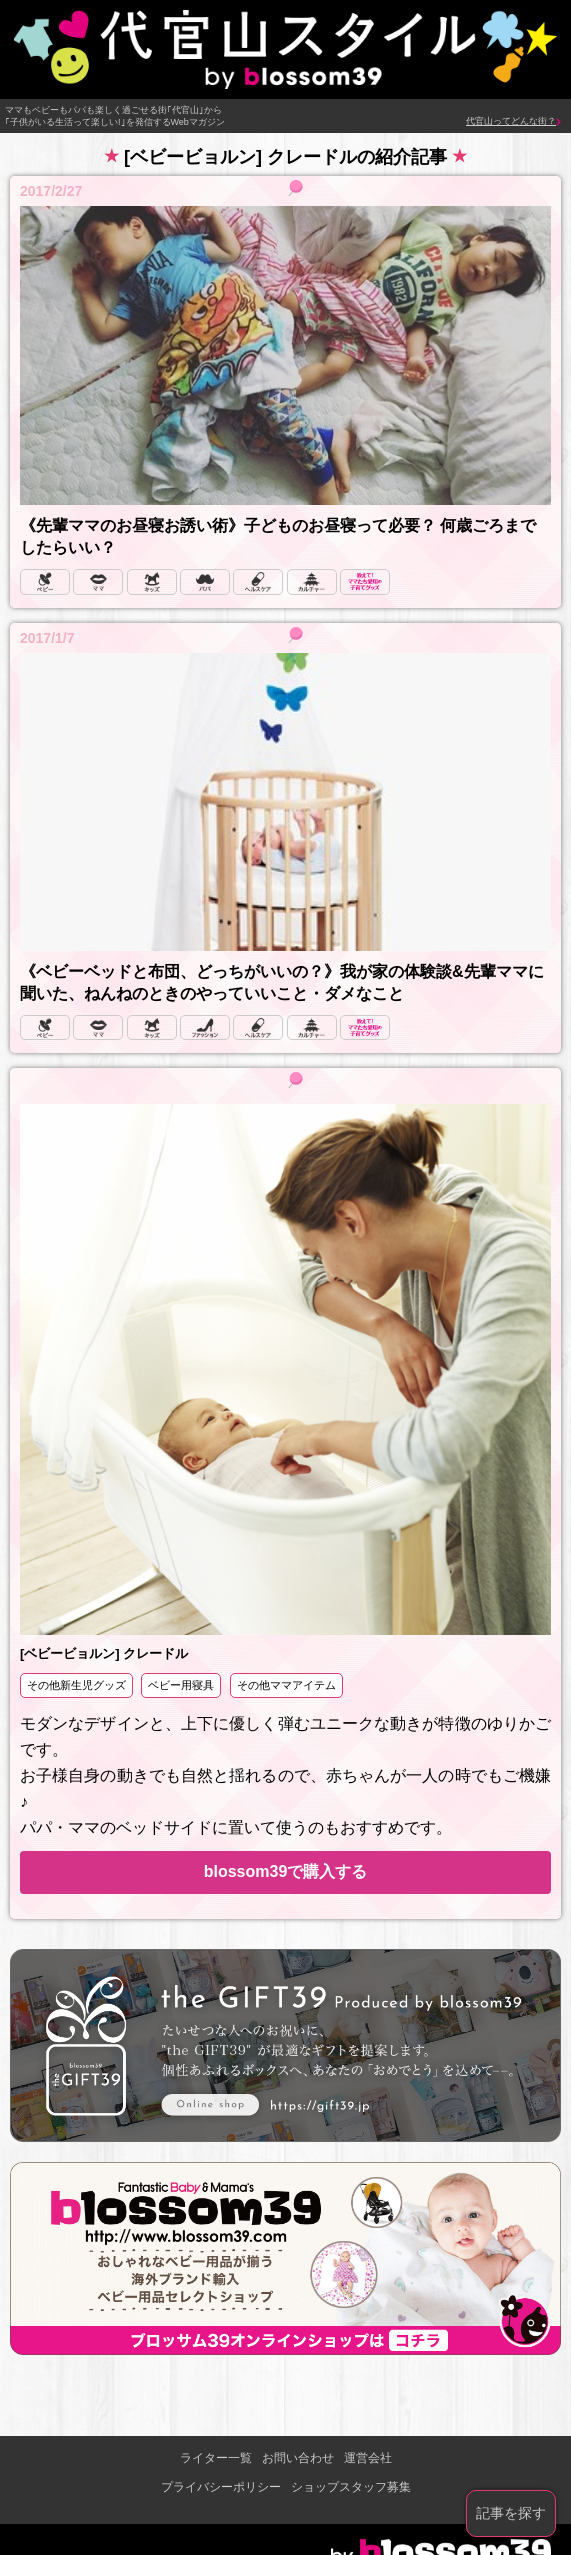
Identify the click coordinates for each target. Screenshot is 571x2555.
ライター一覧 (216, 2458)
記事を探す (511, 2513)
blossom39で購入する (286, 1871)
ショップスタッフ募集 (351, 2487)
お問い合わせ (298, 2458)
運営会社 (368, 2458)
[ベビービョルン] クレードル (104, 1653)
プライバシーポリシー (221, 2487)
